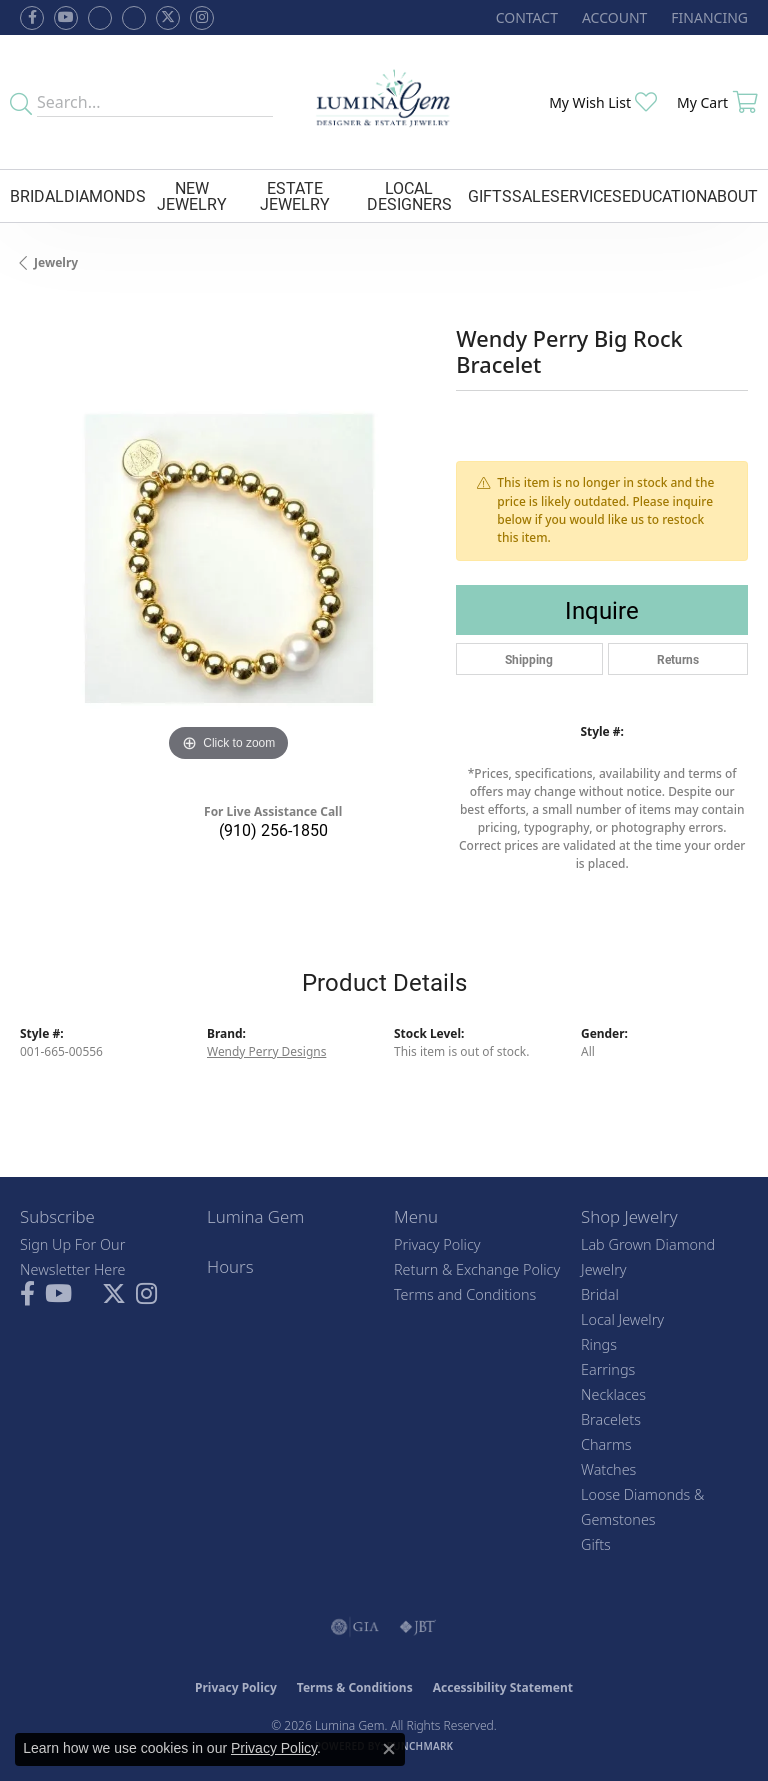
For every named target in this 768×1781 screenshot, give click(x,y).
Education (664, 195)
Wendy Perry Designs (266, 1051)
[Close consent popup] (389, 1749)
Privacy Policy (437, 1244)
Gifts (490, 195)
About (732, 195)
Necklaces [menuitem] (613, 1394)
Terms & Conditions (355, 1687)
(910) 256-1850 (273, 829)
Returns (678, 659)
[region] (228, 558)
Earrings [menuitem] (608, 1369)
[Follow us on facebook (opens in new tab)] (32, 18)
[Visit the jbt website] (418, 1627)
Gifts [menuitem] (596, 1544)
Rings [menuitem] (599, 1344)
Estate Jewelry (295, 195)
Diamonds (105, 195)
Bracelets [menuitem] (611, 1419)
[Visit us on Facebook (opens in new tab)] (100, 18)
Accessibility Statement (503, 1687)
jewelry (56, 262)
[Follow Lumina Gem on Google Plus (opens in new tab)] (134, 18)
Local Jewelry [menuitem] (622, 1319)
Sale (531, 195)
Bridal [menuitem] (600, 1294)
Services (586, 195)
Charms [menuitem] (606, 1444)
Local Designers (409, 195)
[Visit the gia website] (355, 1627)
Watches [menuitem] (608, 1469)
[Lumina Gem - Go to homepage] (384, 102)
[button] (612, 17)
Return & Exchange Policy (477, 1269)
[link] (525, 17)
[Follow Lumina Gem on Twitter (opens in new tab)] (168, 18)
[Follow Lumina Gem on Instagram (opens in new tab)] (202, 18)
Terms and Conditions (465, 1294)
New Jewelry (192, 195)
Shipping (529, 659)
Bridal (37, 195)
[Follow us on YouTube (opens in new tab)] (66, 18)
